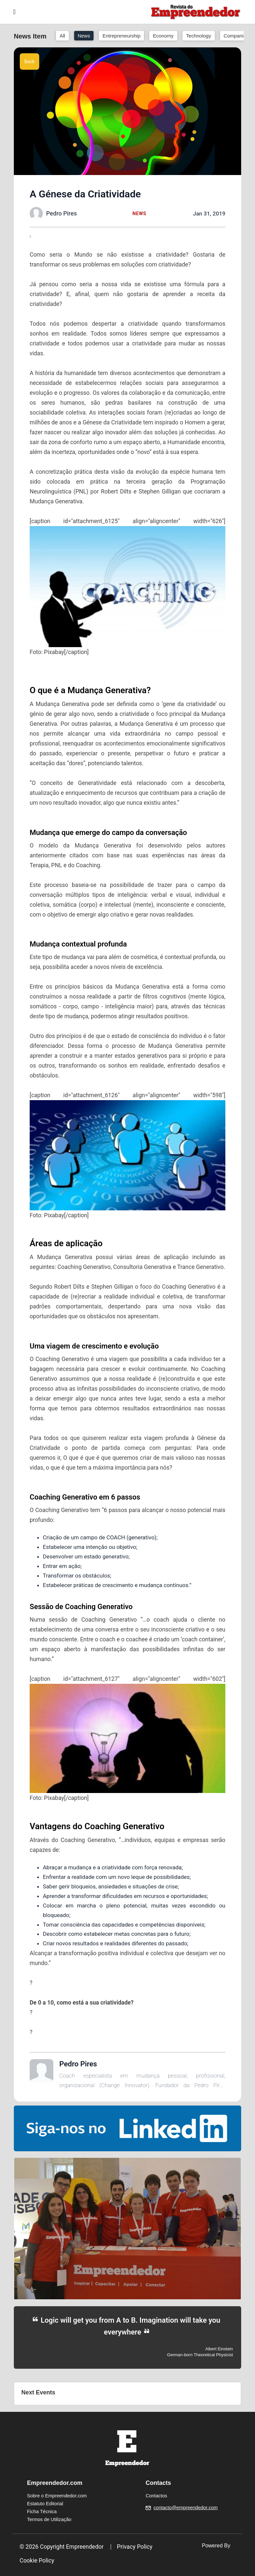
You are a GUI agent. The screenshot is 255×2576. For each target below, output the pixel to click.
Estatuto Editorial (45, 2503)
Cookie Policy (37, 2560)
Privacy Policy (135, 2546)
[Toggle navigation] (14, 12)
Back (29, 61)
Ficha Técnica (42, 2511)
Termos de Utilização (49, 2519)
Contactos (156, 2495)
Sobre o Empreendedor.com (57, 2495)
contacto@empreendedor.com (185, 2507)
